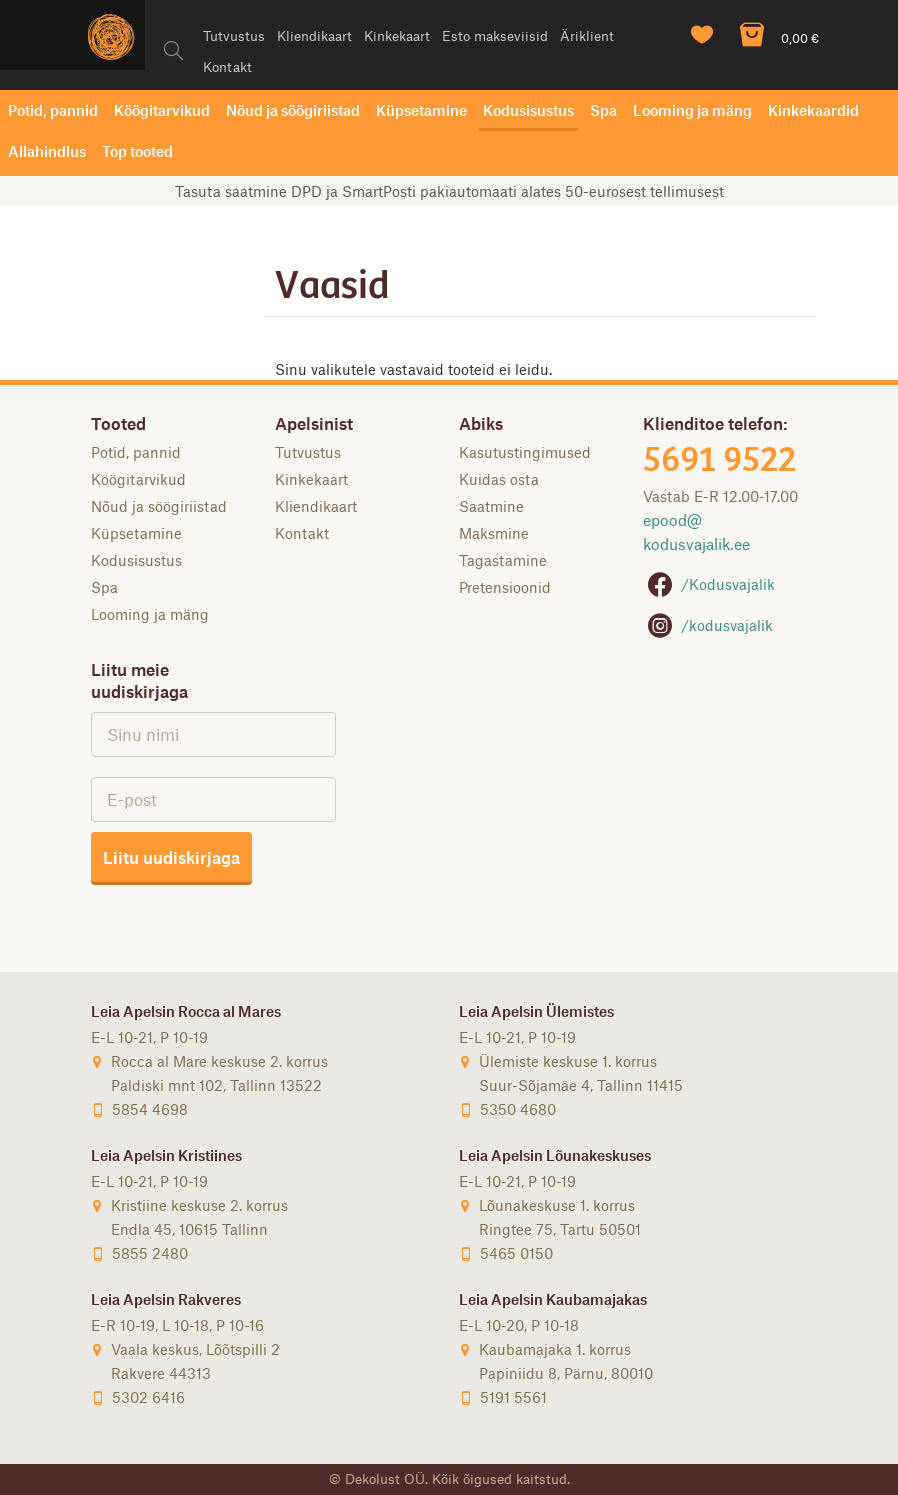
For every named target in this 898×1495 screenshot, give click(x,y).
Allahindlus (47, 151)
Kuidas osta (499, 479)
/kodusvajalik (708, 625)
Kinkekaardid (813, 110)
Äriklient (587, 35)
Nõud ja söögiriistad (293, 110)
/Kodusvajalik (709, 584)
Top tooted (137, 151)
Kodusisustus (528, 110)
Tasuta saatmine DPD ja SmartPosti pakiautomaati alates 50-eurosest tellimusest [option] (449, 191)
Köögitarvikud (162, 110)
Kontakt (227, 66)
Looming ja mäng (692, 110)
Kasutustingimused (525, 452)
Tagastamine (503, 560)
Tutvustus (234, 35)
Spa (603, 110)
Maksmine (494, 533)
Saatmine (491, 506)
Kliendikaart (314, 35)
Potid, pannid (53, 110)
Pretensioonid (505, 587)
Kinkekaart (397, 35)
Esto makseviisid (495, 35)
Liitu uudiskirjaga (171, 857)
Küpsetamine (421, 110)
